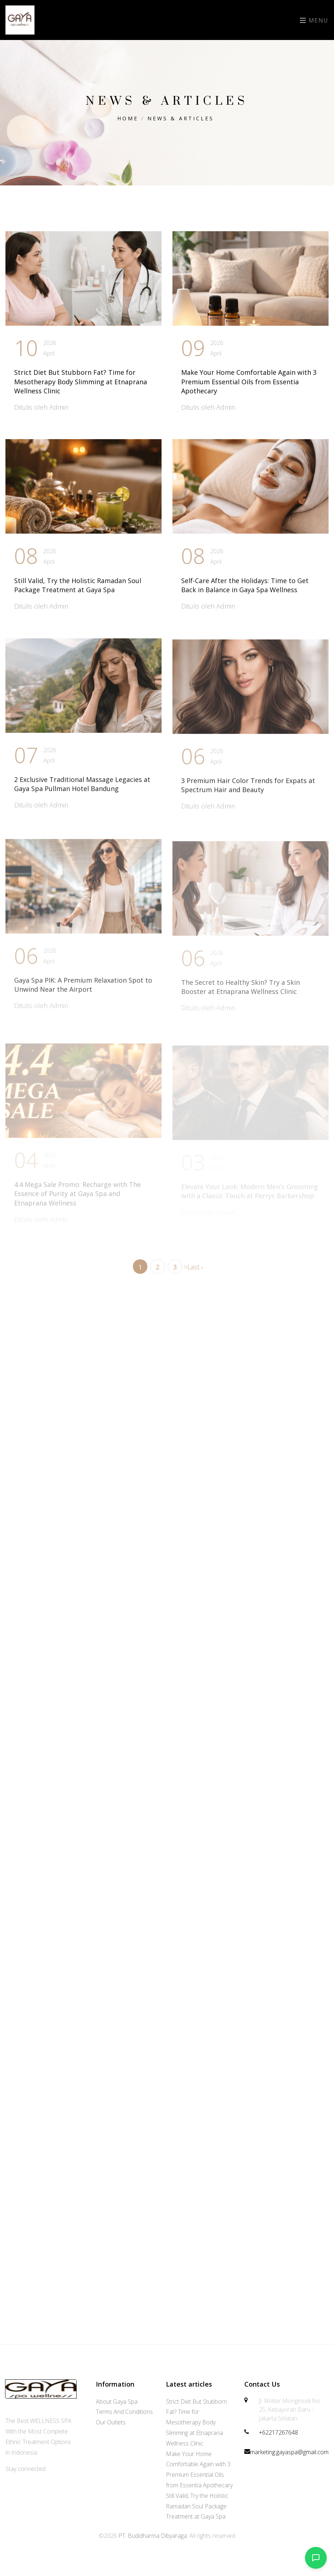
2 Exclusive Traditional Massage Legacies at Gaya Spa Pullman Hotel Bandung (82, 789)
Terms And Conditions (124, 2412)
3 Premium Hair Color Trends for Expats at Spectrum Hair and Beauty (248, 792)
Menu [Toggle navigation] (314, 20)
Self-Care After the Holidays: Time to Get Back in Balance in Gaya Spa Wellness (245, 588)
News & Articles (180, 118)
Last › (195, 1267)
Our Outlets (111, 2422)
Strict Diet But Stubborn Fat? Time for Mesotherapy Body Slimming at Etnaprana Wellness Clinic (80, 381)
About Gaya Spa (117, 2402)
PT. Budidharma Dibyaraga (152, 2536)
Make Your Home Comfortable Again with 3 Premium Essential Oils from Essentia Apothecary (249, 381)
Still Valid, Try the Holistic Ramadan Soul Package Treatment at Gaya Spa (77, 588)
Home (127, 118)
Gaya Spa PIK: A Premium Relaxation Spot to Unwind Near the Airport (83, 993)
